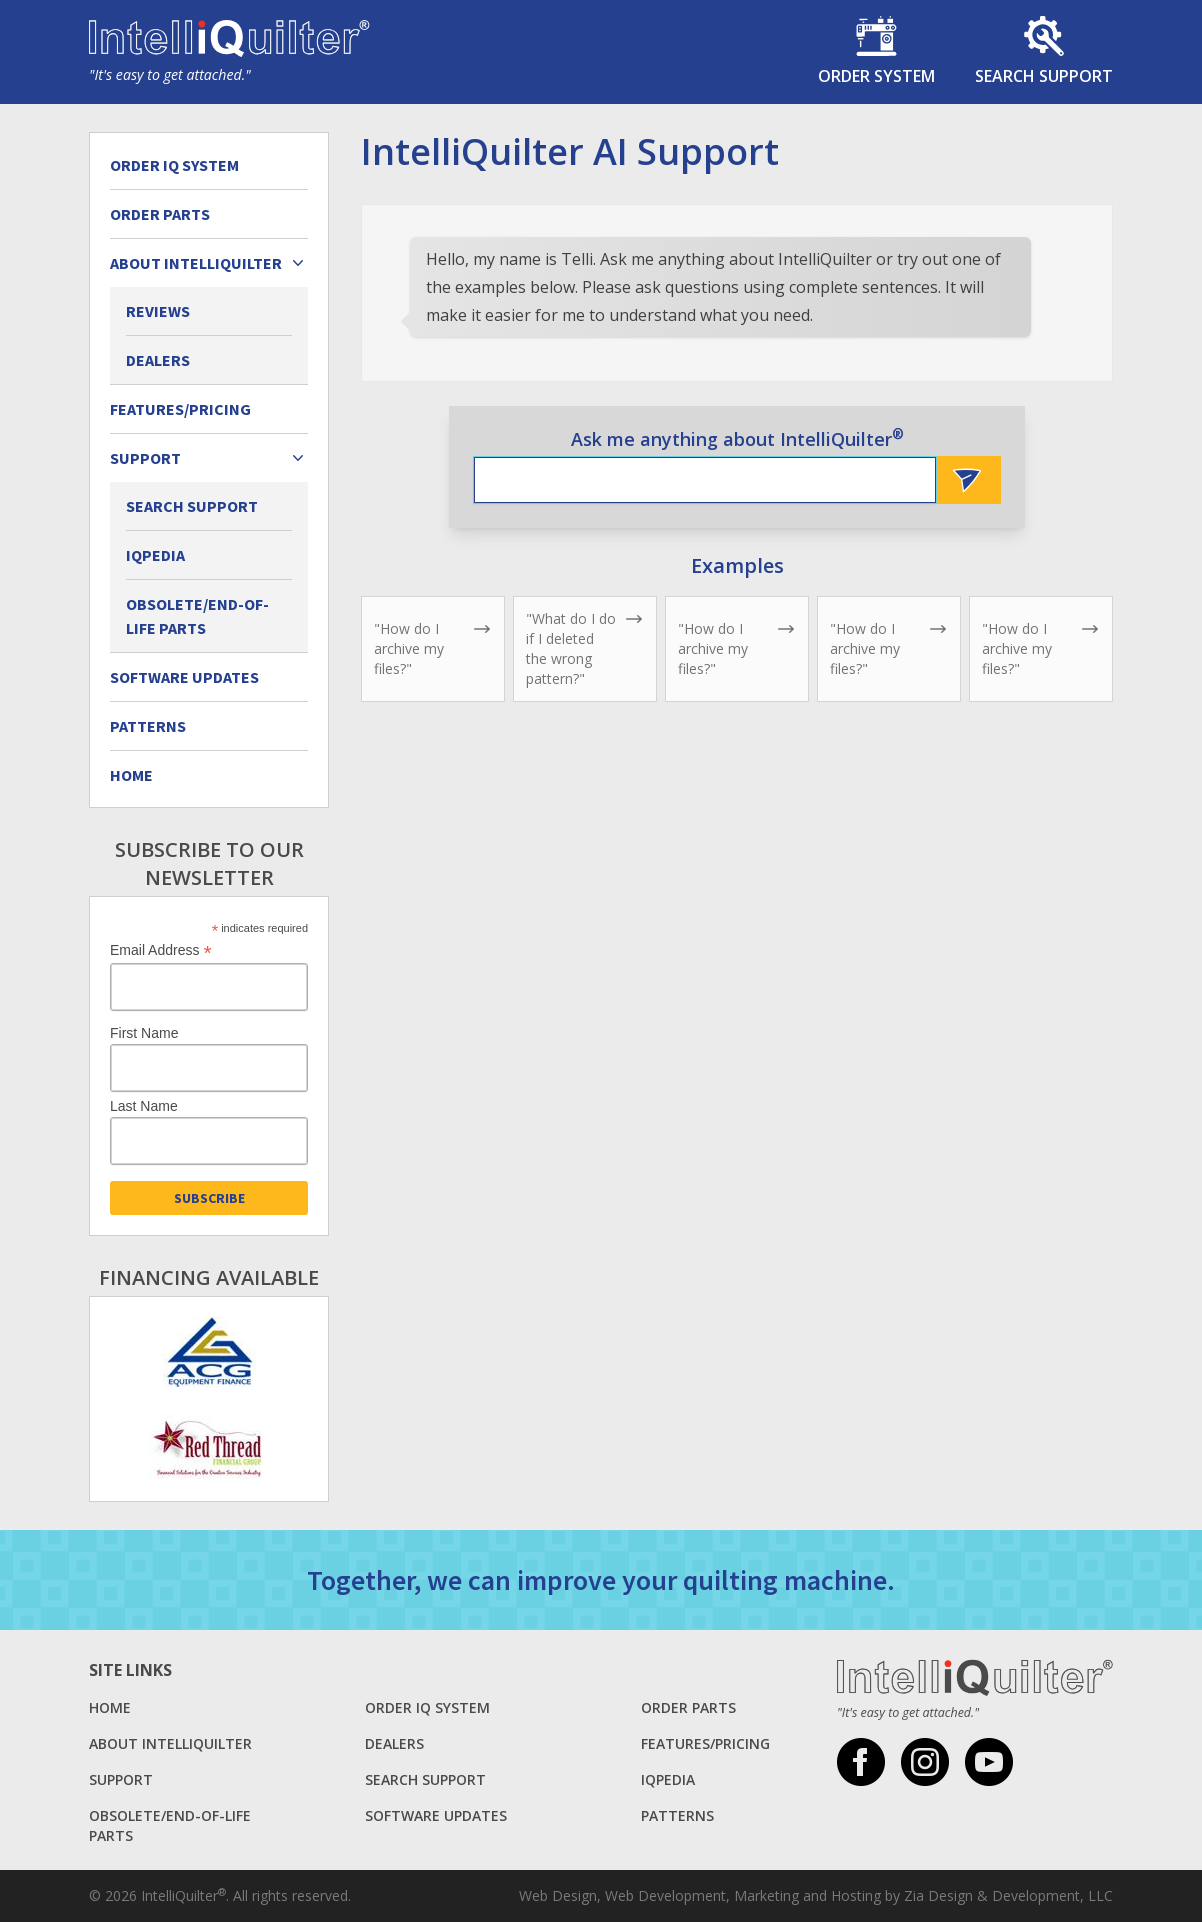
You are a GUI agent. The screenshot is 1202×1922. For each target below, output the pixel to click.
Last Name (144, 1106)
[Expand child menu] (298, 263)
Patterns (148, 726)
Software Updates (184, 677)
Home (131, 775)
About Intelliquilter (170, 1743)
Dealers (158, 360)
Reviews (158, 311)
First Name (144, 1033)
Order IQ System (174, 165)
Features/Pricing (180, 409)
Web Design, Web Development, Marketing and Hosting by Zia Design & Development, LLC (816, 1895)
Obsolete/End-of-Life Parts (197, 616)
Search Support (192, 506)
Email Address (161, 950)
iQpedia (155, 555)
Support (121, 1779)
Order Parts (160, 214)
